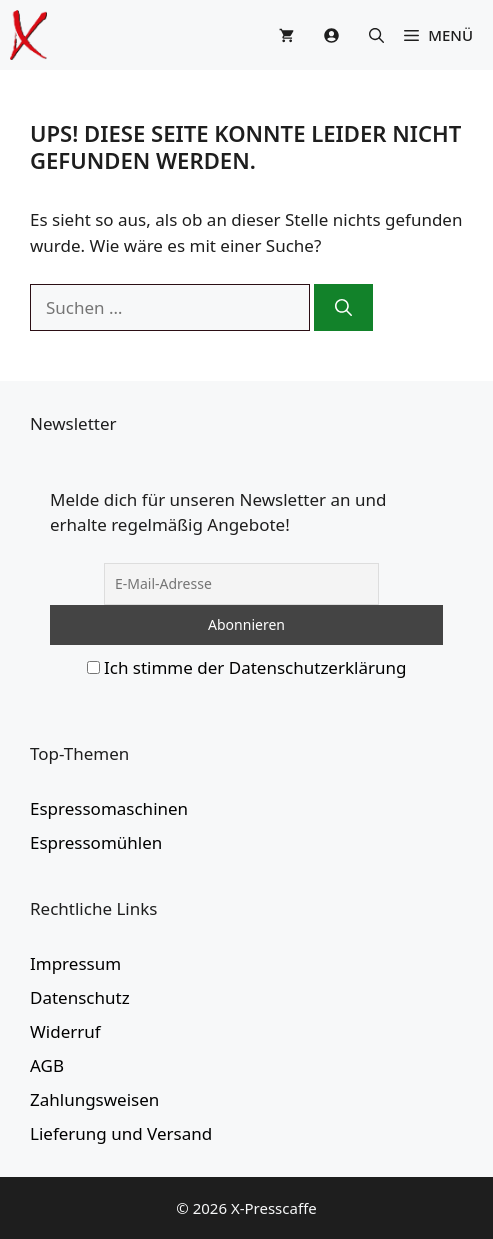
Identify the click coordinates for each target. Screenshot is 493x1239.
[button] (376, 35)
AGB (47, 1065)
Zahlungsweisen (94, 1099)
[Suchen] (343, 308)
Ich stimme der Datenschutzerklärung (255, 667)
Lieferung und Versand (121, 1133)
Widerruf (65, 1031)
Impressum (75, 963)
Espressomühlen (96, 842)
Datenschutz (80, 997)
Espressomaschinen (109, 808)
